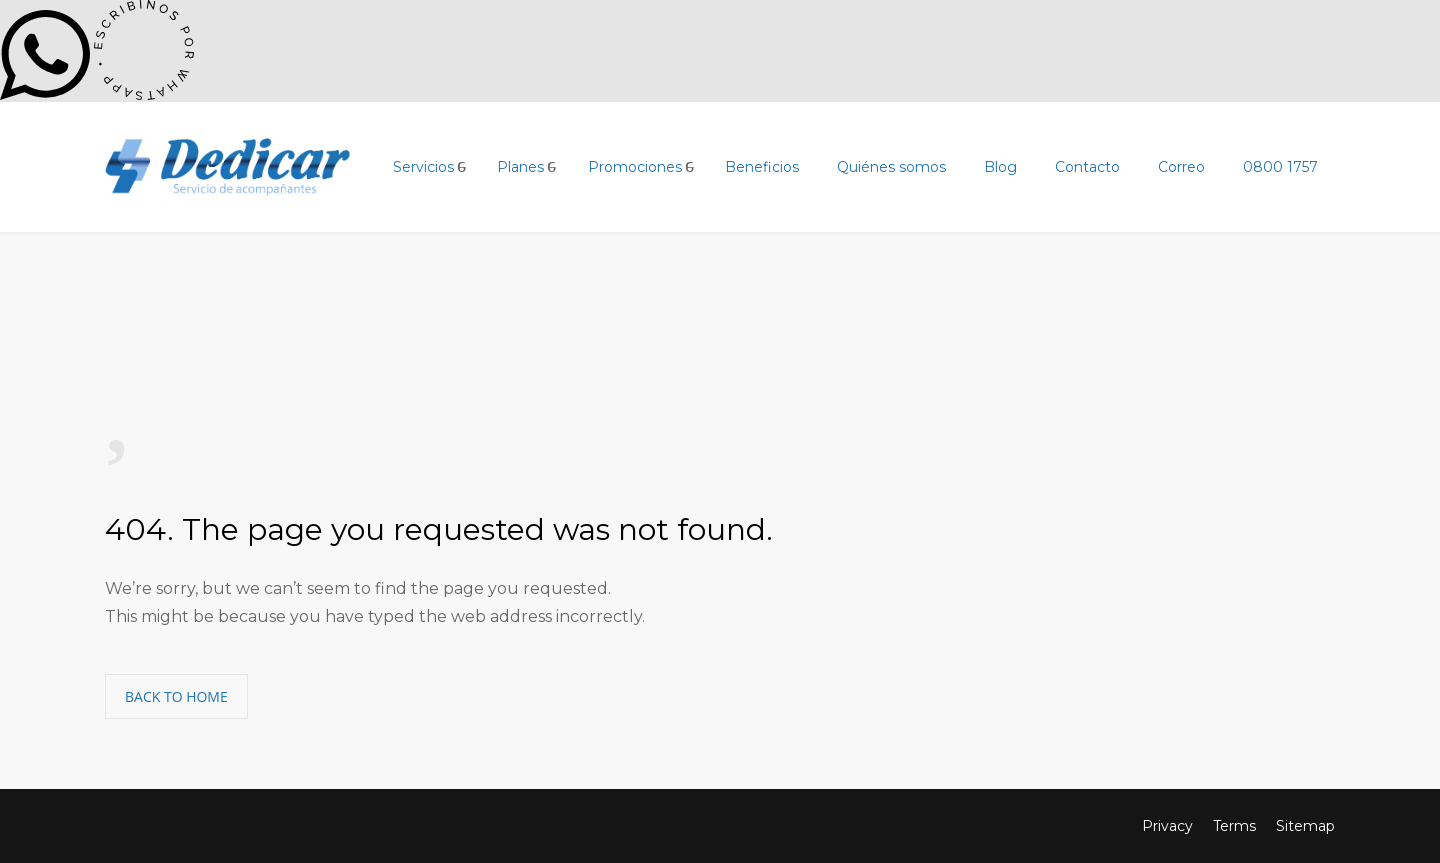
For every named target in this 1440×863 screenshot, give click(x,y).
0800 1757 (1280, 167)
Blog (1000, 167)
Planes (520, 167)
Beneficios (762, 167)
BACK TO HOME (176, 696)
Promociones (635, 167)
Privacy (1167, 826)
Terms (1234, 826)
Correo (1181, 167)
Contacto (1087, 167)
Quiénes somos (891, 167)
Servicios (423, 167)
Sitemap (1305, 826)
